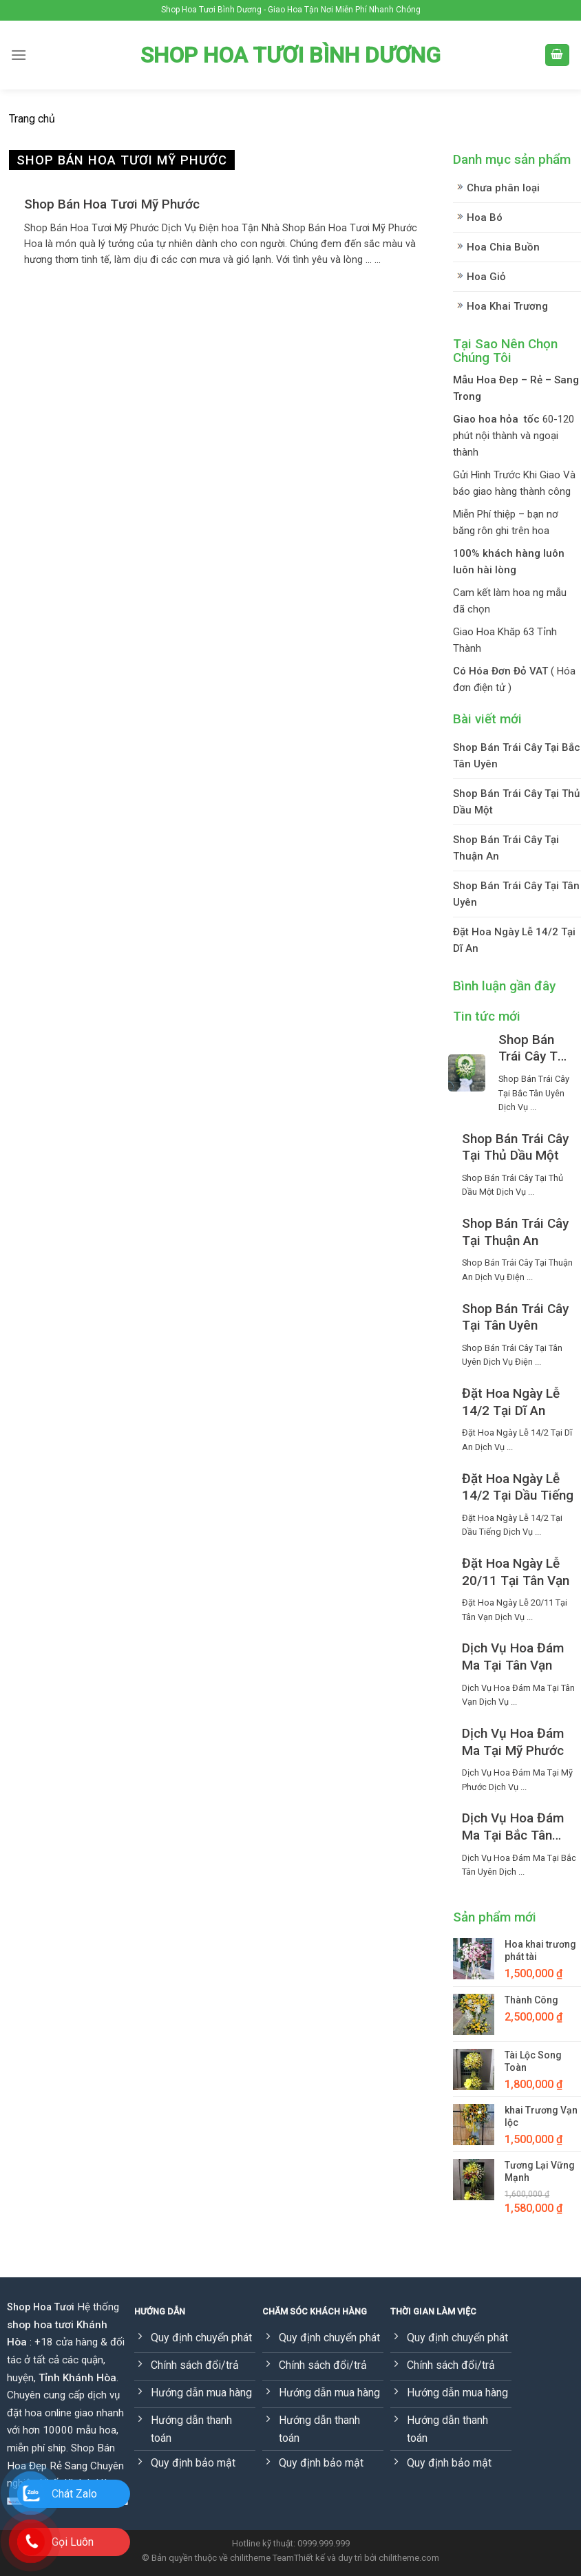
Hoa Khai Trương (507, 306)
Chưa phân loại (503, 188)
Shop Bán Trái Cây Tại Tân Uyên (516, 894)
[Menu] (18, 55)
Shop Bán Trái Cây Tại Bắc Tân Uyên (516, 755)
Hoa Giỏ (486, 276)
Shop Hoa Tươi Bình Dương (290, 55)
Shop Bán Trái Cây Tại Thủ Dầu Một (516, 801)
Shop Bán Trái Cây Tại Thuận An (506, 847)
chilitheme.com (409, 2558)
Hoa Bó (485, 217)
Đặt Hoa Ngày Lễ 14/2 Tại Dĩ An (514, 940)
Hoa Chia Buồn (503, 247)
